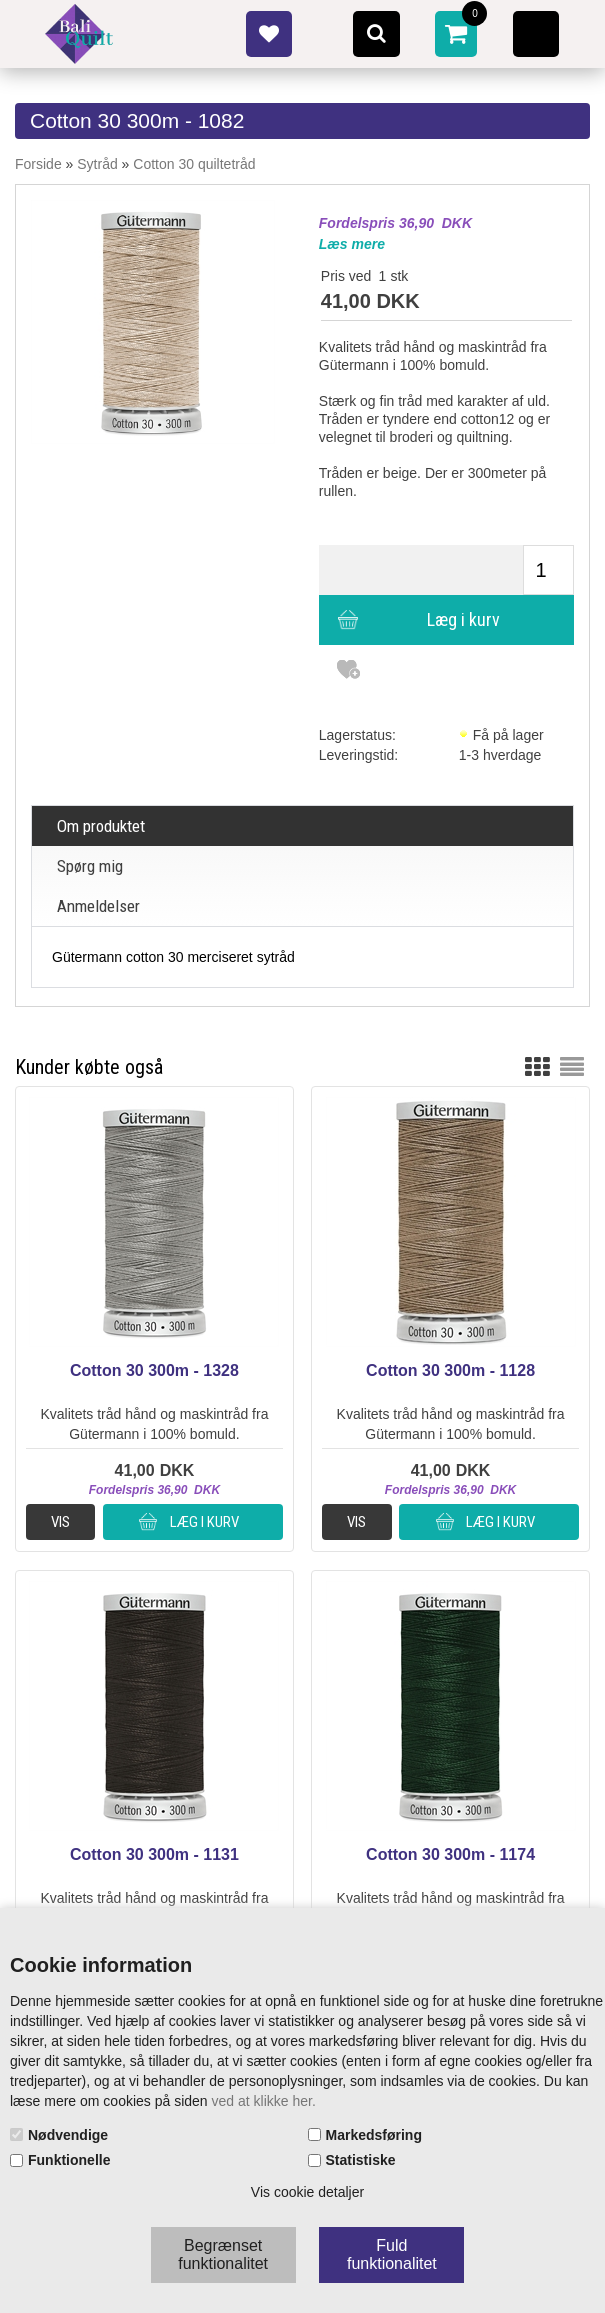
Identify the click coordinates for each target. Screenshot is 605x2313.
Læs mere (352, 244)
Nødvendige (68, 2135)
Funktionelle (69, 2160)
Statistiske (361, 2160)
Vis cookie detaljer (307, 2192)
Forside (38, 164)
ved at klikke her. (264, 2101)
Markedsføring (374, 2135)
